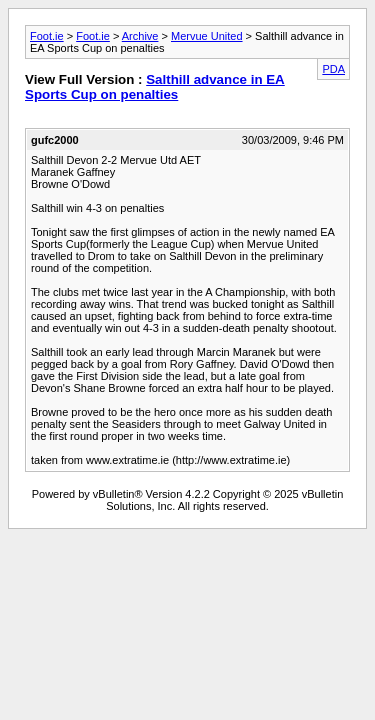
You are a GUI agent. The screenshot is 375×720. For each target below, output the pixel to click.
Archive (140, 36)
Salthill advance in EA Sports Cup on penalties (155, 87)
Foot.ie (47, 36)
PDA (333, 69)
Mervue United (207, 36)
